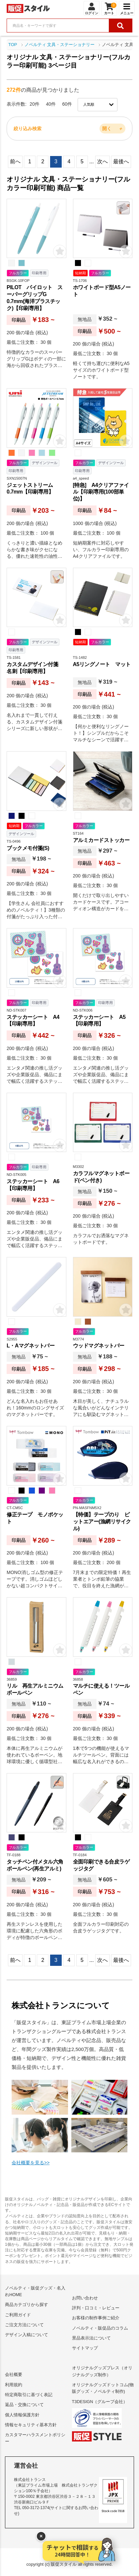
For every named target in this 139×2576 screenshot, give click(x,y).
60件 (67, 104)
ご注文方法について (24, 2324)
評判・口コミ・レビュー (95, 2307)
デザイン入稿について (26, 2334)
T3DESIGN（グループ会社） (100, 2401)
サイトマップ (85, 2347)
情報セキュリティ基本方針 (31, 2424)
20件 (34, 104)
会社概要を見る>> (30, 2162)
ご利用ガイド (18, 2314)
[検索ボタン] (120, 25)
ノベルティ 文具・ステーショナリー (60, 44)
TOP (12, 44)
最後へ (121, 161)
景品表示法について (91, 2338)
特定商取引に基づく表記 (28, 2394)
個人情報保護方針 (22, 2414)
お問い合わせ (85, 2297)
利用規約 (13, 2384)
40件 (51, 104)
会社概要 (13, 2374)
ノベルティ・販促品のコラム (100, 2328)
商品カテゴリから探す (26, 2304)
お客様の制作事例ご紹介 (95, 2317)
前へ (15, 161)
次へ (102, 161)
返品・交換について (24, 2404)
